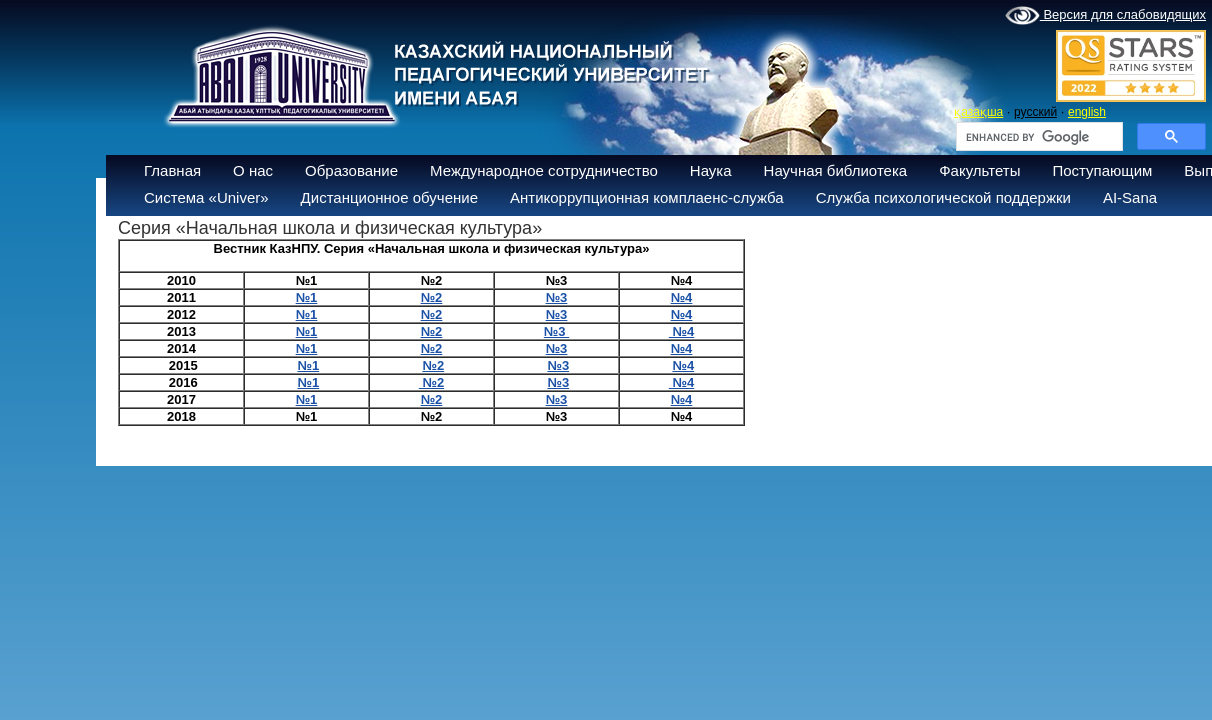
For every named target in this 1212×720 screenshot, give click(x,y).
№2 (433, 365)
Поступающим (1102, 170)
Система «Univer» (206, 197)
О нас (253, 170)
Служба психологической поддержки (943, 197)
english (1087, 112)
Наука (711, 170)
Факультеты (979, 170)
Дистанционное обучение (389, 197)
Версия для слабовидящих (1105, 16)
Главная (172, 170)
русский (1035, 112)
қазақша (978, 112)
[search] (1037, 137)
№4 (682, 297)
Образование (351, 170)
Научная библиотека (836, 170)
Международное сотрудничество (544, 170)
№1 (308, 365)
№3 (556, 331)
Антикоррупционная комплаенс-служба (647, 197)
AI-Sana (1130, 197)
